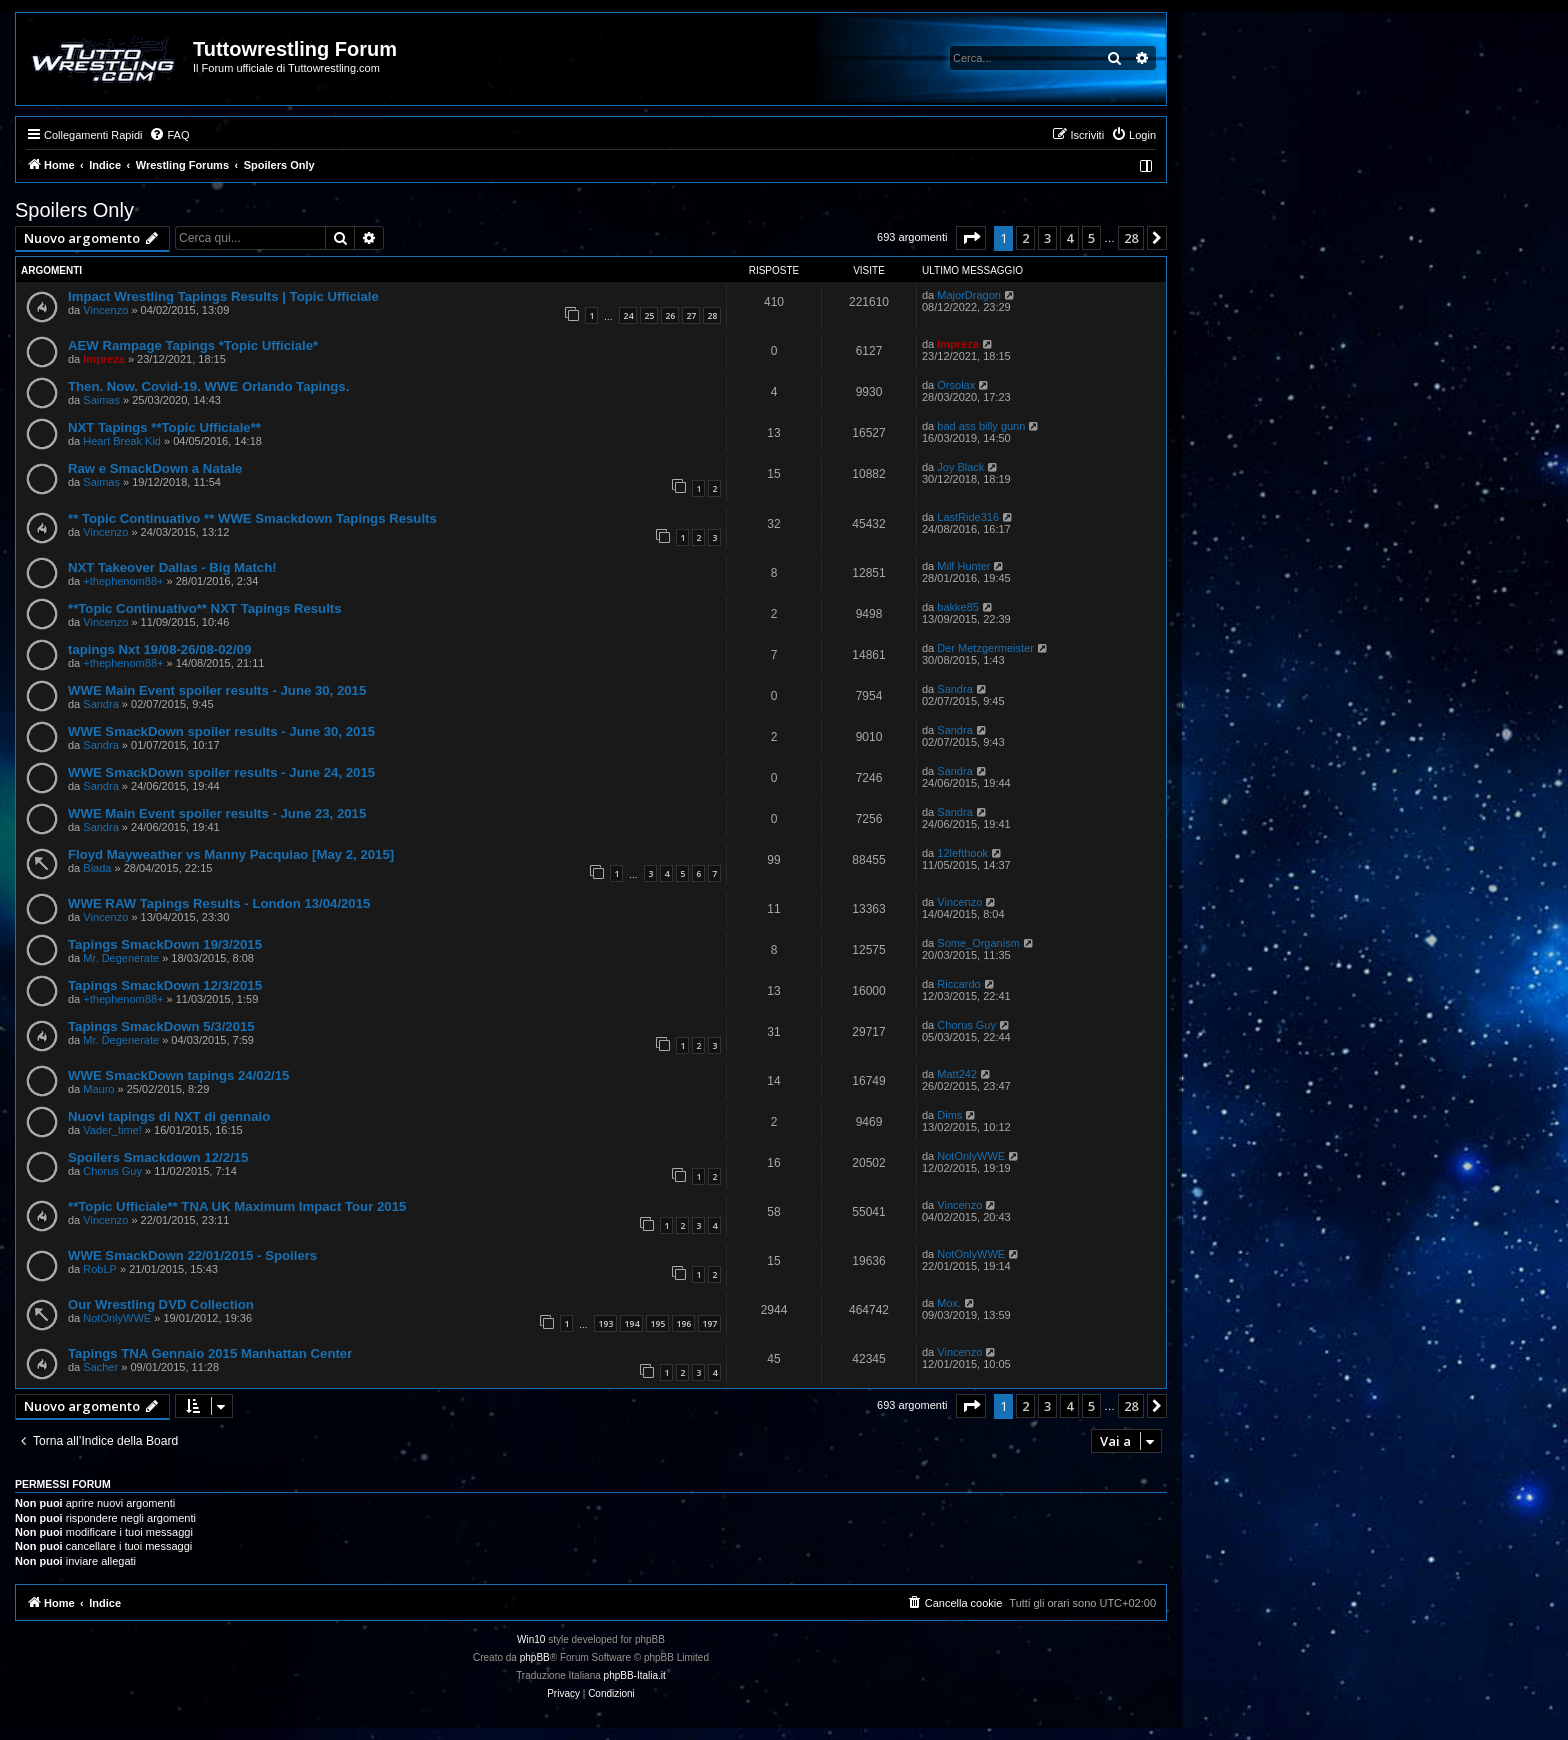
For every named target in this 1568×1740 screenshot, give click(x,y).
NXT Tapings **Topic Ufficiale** (164, 427)
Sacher (100, 1367)
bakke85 (958, 607)
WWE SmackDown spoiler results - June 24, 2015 (221, 772)
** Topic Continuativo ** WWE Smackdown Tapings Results (252, 518)
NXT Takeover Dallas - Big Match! (172, 567)
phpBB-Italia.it (635, 1675)
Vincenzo (105, 310)
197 (709, 1323)
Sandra (100, 704)
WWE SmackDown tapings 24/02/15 (178, 1075)
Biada (97, 868)
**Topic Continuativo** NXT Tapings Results (205, 608)
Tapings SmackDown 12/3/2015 (165, 985)
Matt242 (957, 1074)
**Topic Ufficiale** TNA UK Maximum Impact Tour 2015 (237, 1206)
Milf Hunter (963, 566)
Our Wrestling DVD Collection (161, 1304)
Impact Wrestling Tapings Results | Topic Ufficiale (223, 296)
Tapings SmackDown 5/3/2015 (161, 1026)
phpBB (535, 1657)
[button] (971, 238)
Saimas (101, 400)
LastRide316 (968, 517)
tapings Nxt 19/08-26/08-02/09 (159, 649)
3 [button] (1047, 238)
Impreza (104, 359)
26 (670, 315)
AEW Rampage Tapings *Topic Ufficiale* (193, 345)
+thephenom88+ (123, 581)
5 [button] (1091, 238)
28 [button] (1131, 238)
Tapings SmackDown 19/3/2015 (165, 944)
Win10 (531, 1639)
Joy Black (960, 467)
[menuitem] (169, 135)
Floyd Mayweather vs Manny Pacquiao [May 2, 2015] (231, 854)
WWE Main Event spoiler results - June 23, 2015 (217, 813)
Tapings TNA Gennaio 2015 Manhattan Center (210, 1353)
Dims (949, 1115)
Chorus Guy (966, 1025)
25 (649, 315)
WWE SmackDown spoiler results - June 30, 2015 (221, 731)
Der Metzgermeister (985, 648)
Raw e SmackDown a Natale (155, 468)
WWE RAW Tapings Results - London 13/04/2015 (219, 903)
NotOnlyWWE (971, 1156)
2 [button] (1025, 238)
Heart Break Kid (122, 441)
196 (683, 1323)
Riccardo (958, 984)
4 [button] (1069, 238)
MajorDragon (969, 295)
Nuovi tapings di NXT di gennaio (169, 1116)
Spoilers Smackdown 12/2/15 (158, 1157)
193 (605, 1323)
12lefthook (962, 853)
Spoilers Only (74, 210)
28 (712, 315)
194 (631, 1323)
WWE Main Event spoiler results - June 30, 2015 (217, 690)
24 (628, 315)
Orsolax (956, 385)
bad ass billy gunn (981, 426)
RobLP (100, 1269)
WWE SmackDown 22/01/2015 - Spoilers (192, 1255)
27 (691, 315)
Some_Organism (978, 943)
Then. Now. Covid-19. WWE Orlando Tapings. (208, 386)
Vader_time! (112, 1130)
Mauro (98, 1089)
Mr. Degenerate (121, 958)
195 (657, 1323)
